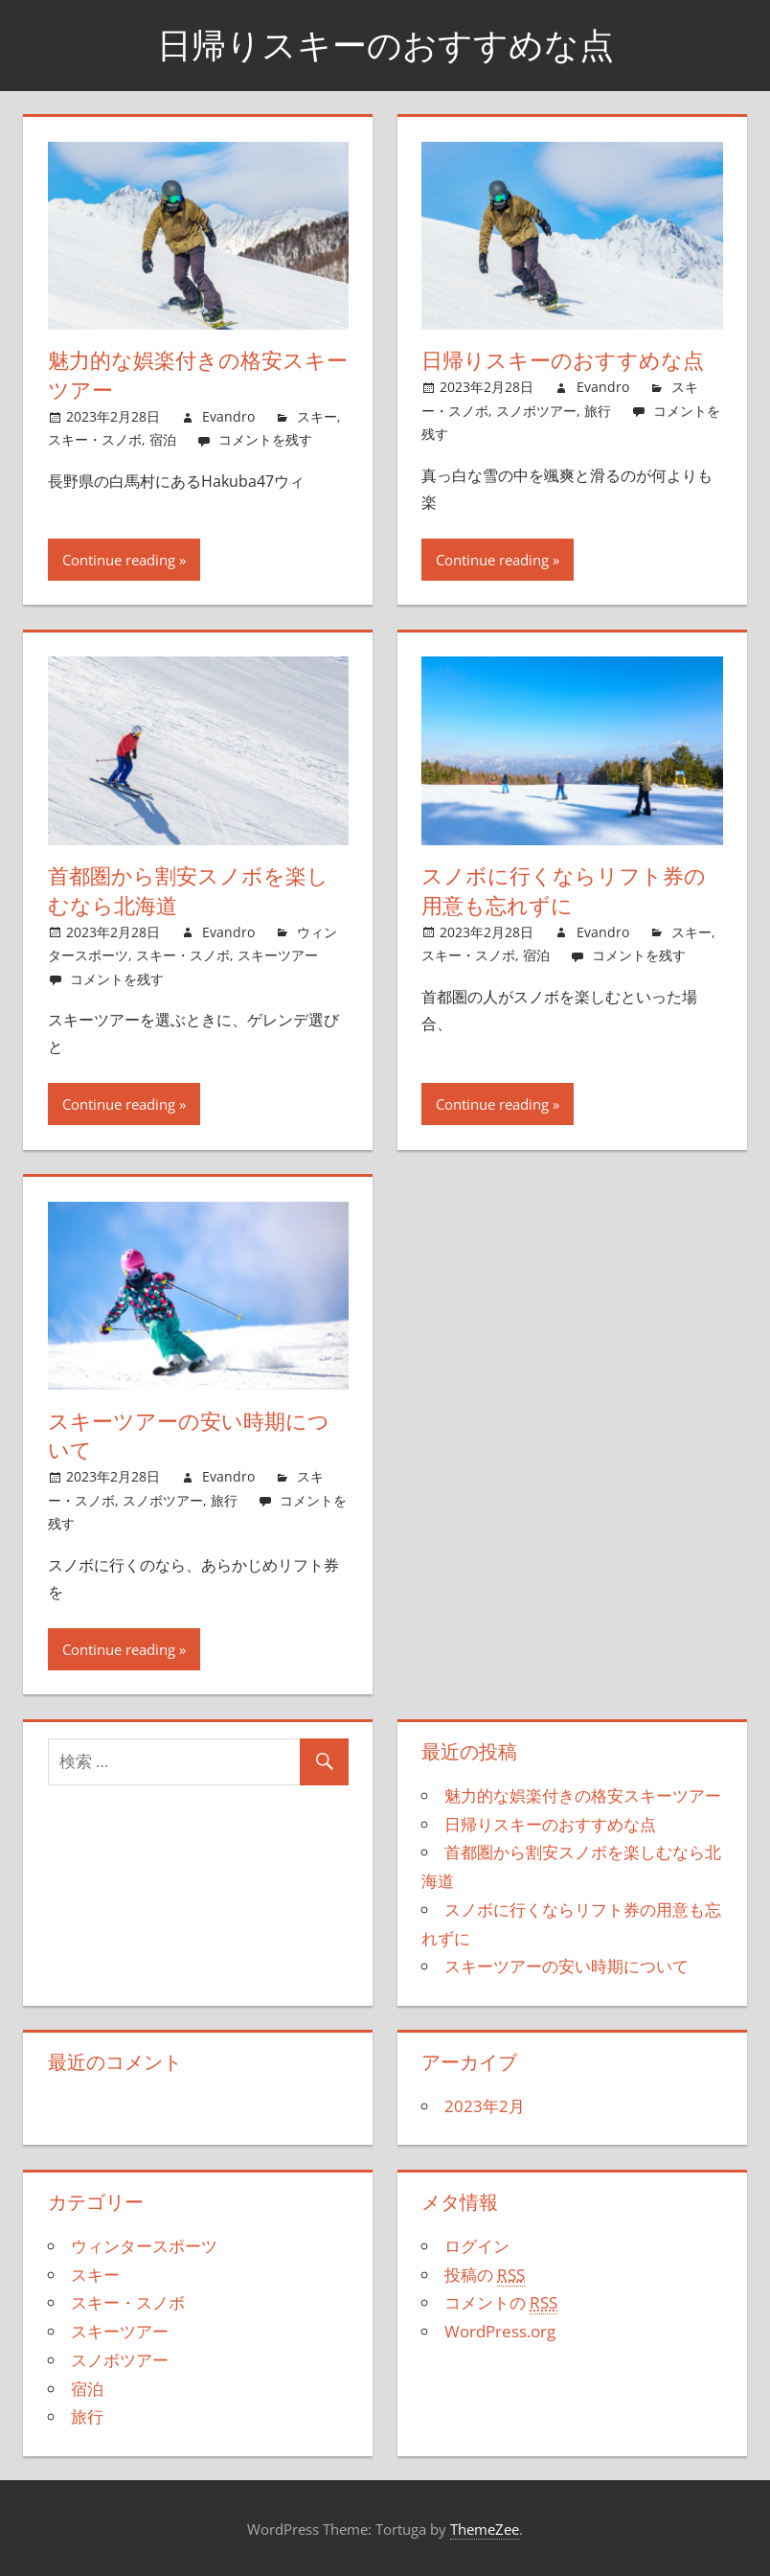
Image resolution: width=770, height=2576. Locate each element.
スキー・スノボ (95, 439)
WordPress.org (499, 2331)
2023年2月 (484, 2106)
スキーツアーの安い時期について (188, 1436)
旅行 (597, 411)
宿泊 (162, 439)
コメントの (500, 2302)
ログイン (477, 2246)
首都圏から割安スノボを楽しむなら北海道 (188, 891)
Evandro (228, 416)
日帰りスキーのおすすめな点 (385, 44)
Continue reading (118, 559)
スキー (317, 416)
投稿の (484, 2275)
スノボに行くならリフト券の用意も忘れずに (563, 891)
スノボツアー (536, 411)
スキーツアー (278, 955)
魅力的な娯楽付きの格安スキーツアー (198, 375)
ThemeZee (484, 2529)
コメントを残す (265, 439)
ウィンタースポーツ (144, 2246)
